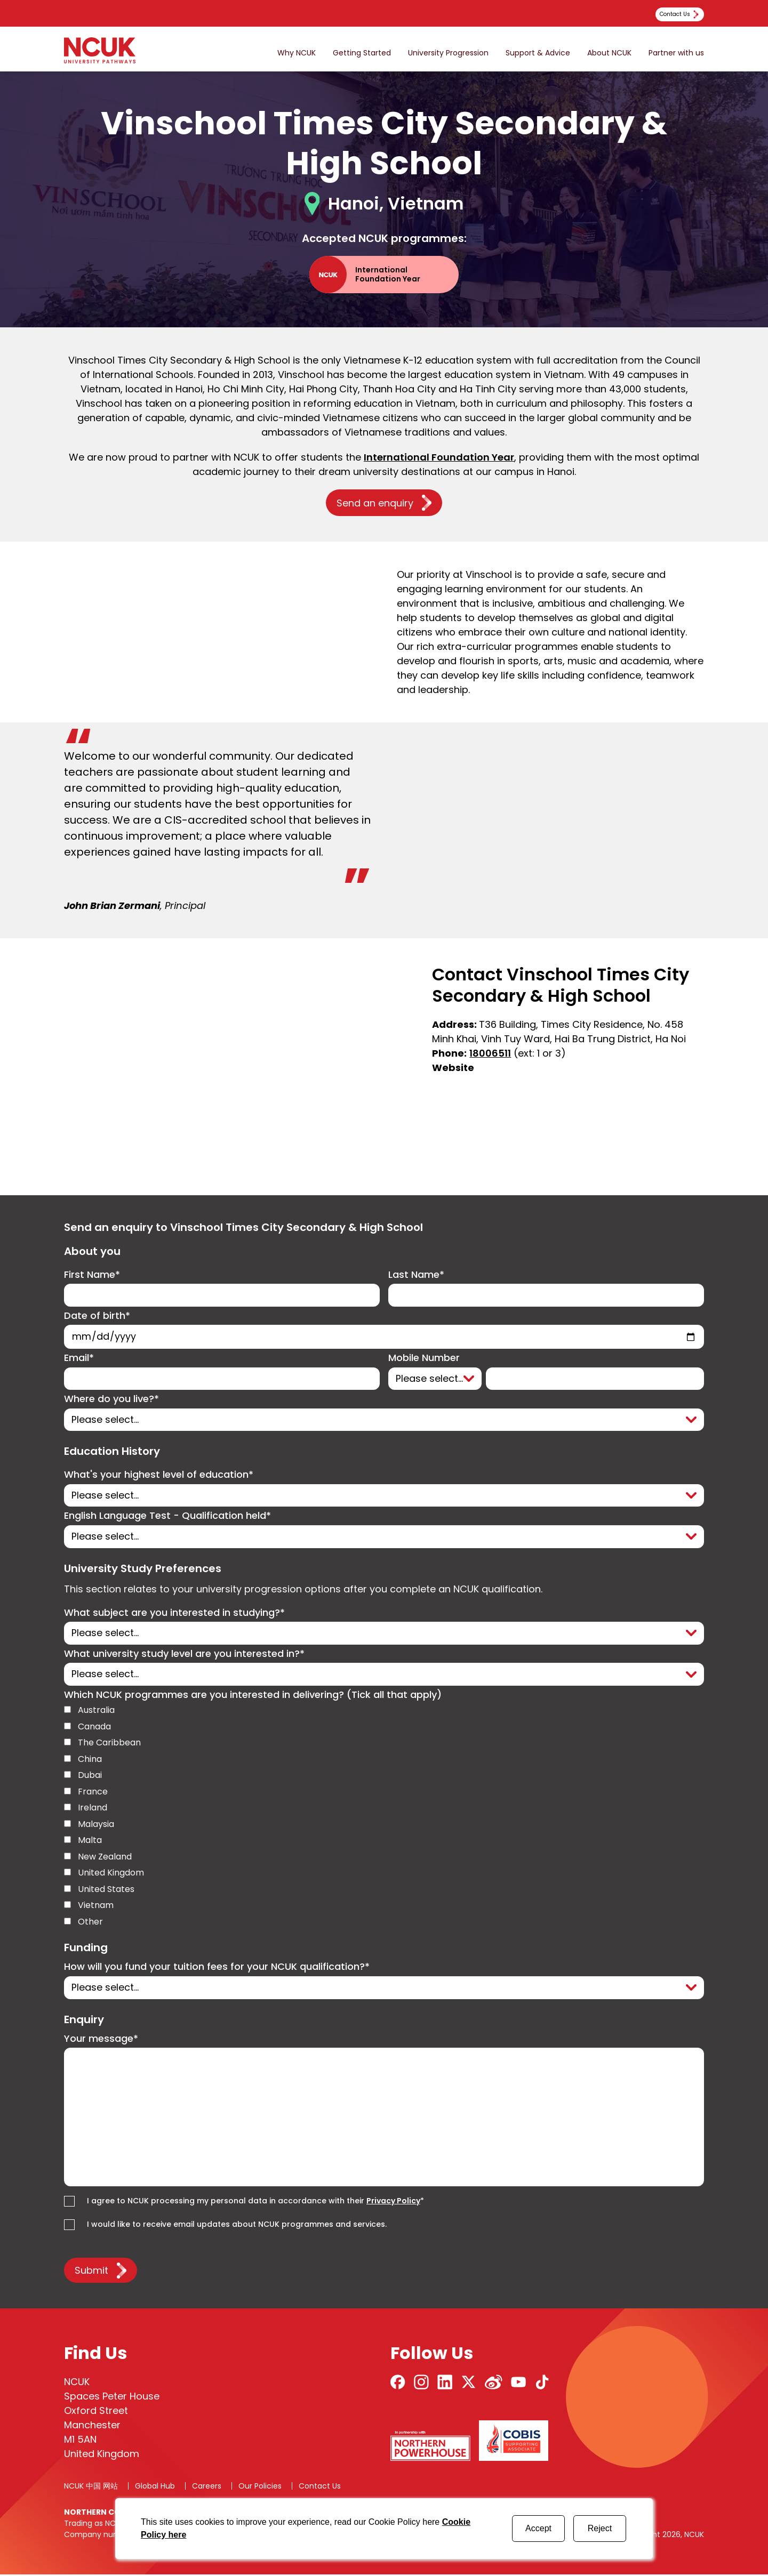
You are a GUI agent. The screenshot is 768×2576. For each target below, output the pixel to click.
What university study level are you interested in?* (184, 1655)
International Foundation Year (439, 457)
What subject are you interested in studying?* (174, 1614)
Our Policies (260, 2487)
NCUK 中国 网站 (91, 2487)
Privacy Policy (393, 2202)
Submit (91, 2272)
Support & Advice (538, 53)
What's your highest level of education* (158, 1476)
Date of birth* (97, 1316)
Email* (79, 1359)
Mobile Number (424, 1359)
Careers (206, 2487)
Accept (538, 2528)
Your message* (101, 2040)
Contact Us (320, 2487)
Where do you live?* (111, 1400)
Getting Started (362, 53)
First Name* (92, 1275)
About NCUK (609, 53)
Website (453, 1067)
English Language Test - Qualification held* (167, 1517)
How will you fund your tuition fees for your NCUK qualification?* (217, 1968)
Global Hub (155, 2487)
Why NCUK (296, 53)
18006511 (490, 1053)
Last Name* (416, 1275)
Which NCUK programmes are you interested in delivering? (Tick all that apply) (253, 1696)
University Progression (448, 53)
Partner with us (676, 53)
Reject (600, 2528)
